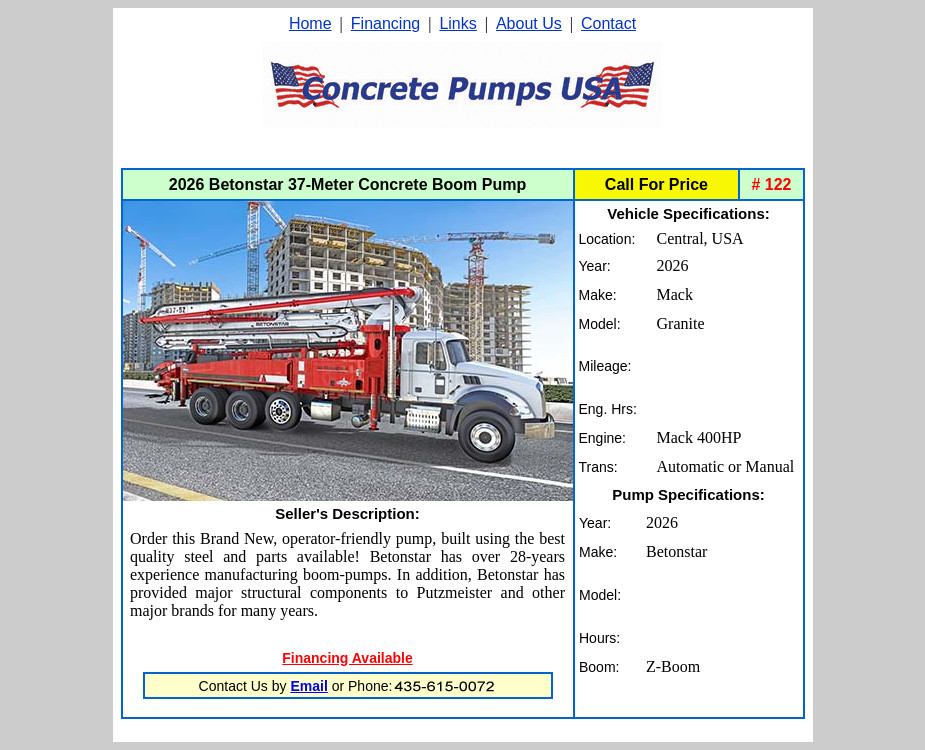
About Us (529, 23)
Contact (608, 23)
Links (457, 23)
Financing (385, 23)
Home (310, 23)
